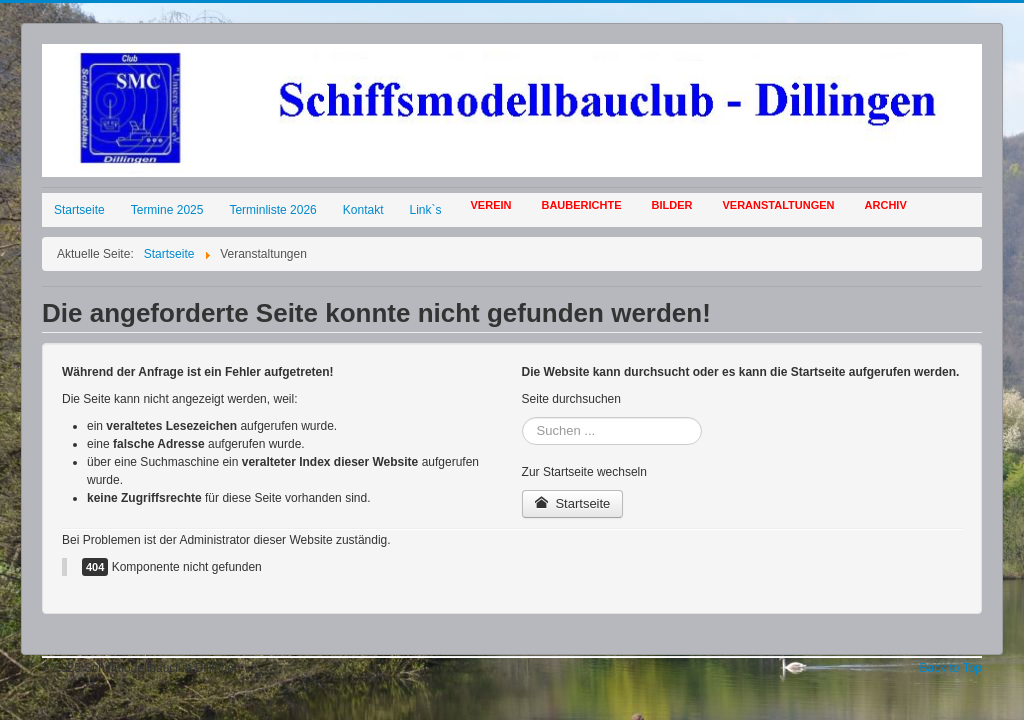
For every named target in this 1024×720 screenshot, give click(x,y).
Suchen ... (522, 417)
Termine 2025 (167, 210)
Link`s (426, 210)
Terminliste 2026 (272, 210)
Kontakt (363, 210)
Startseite (79, 210)
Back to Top (951, 668)
